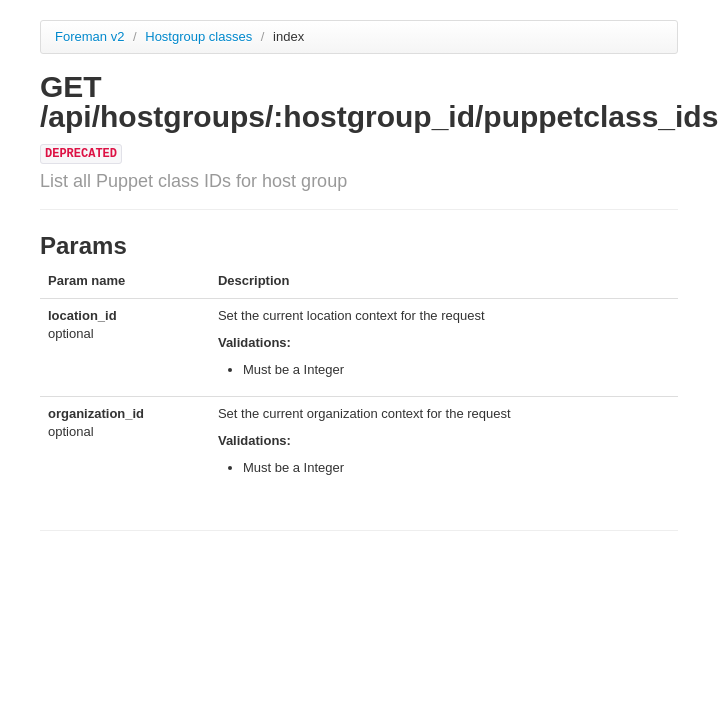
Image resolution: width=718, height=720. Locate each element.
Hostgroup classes (200, 36)
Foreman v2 (89, 36)
